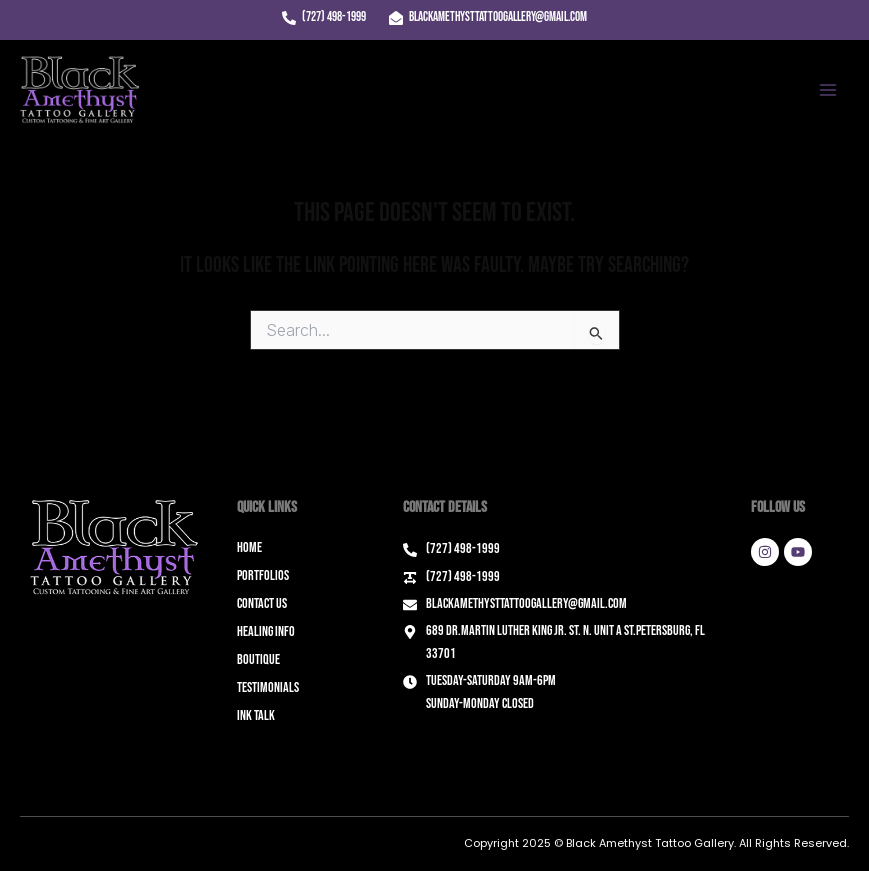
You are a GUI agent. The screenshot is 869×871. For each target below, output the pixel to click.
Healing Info (266, 631)
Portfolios (263, 575)
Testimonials (268, 687)
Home (249, 547)
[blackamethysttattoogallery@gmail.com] (488, 18)
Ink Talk (256, 715)
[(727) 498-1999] (324, 18)
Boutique (258, 659)
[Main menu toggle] (828, 90)
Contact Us (262, 603)
